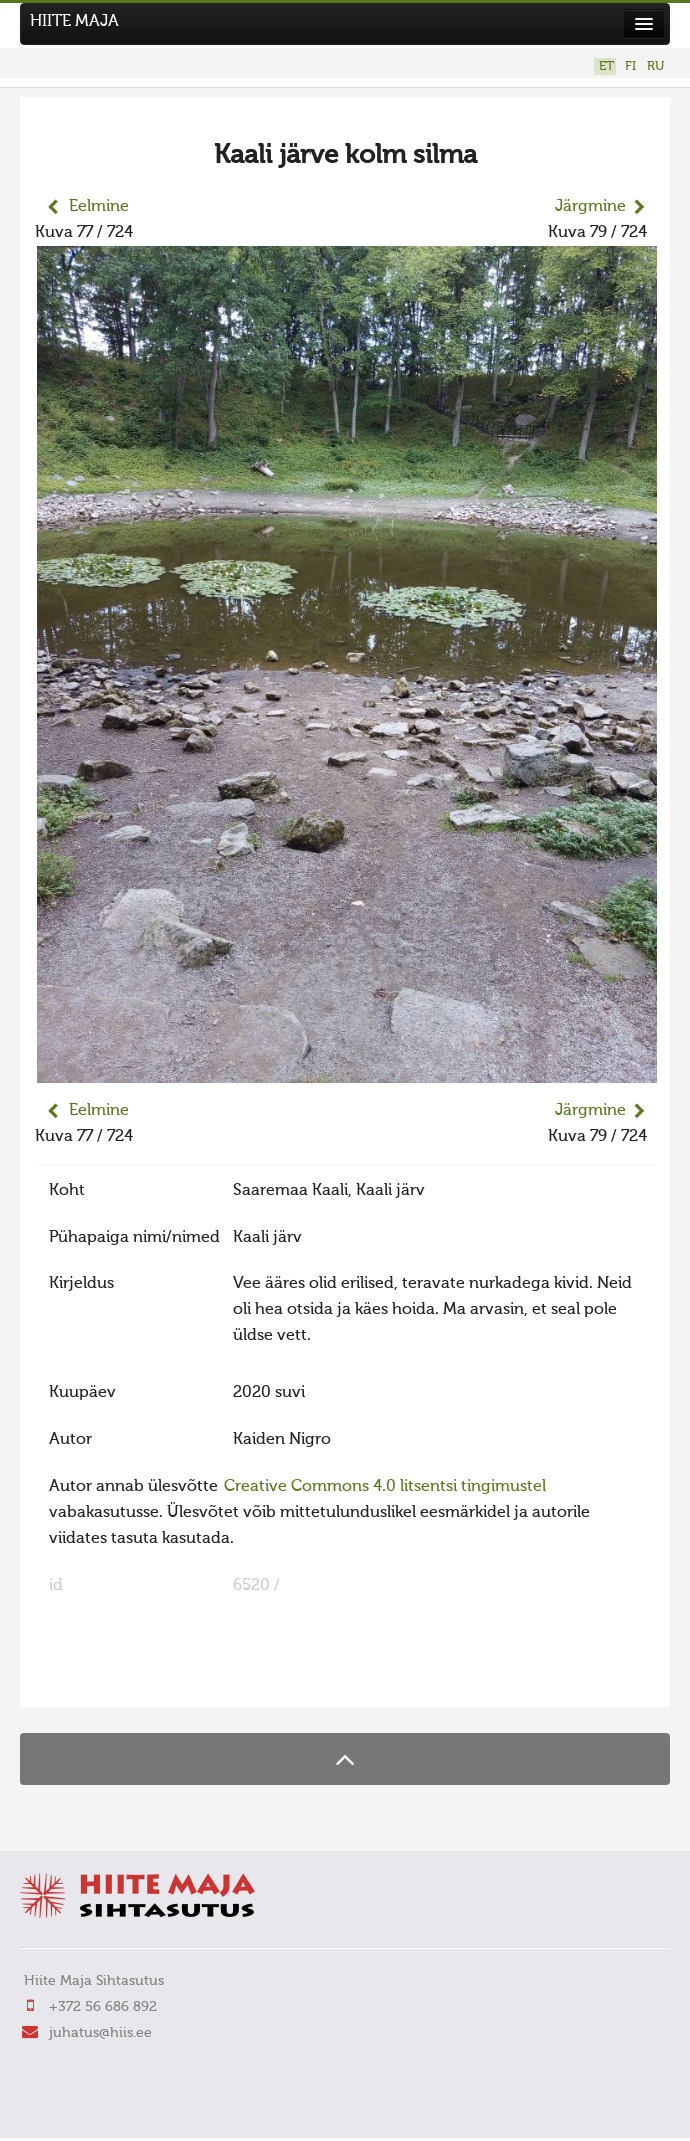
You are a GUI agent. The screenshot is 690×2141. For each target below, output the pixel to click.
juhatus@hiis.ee (100, 2033)
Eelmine (99, 207)
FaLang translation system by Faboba (105, 1679)
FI (630, 66)
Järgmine (590, 207)
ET (606, 66)
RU (655, 66)
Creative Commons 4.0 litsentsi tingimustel (385, 1487)
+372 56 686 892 (103, 2007)
